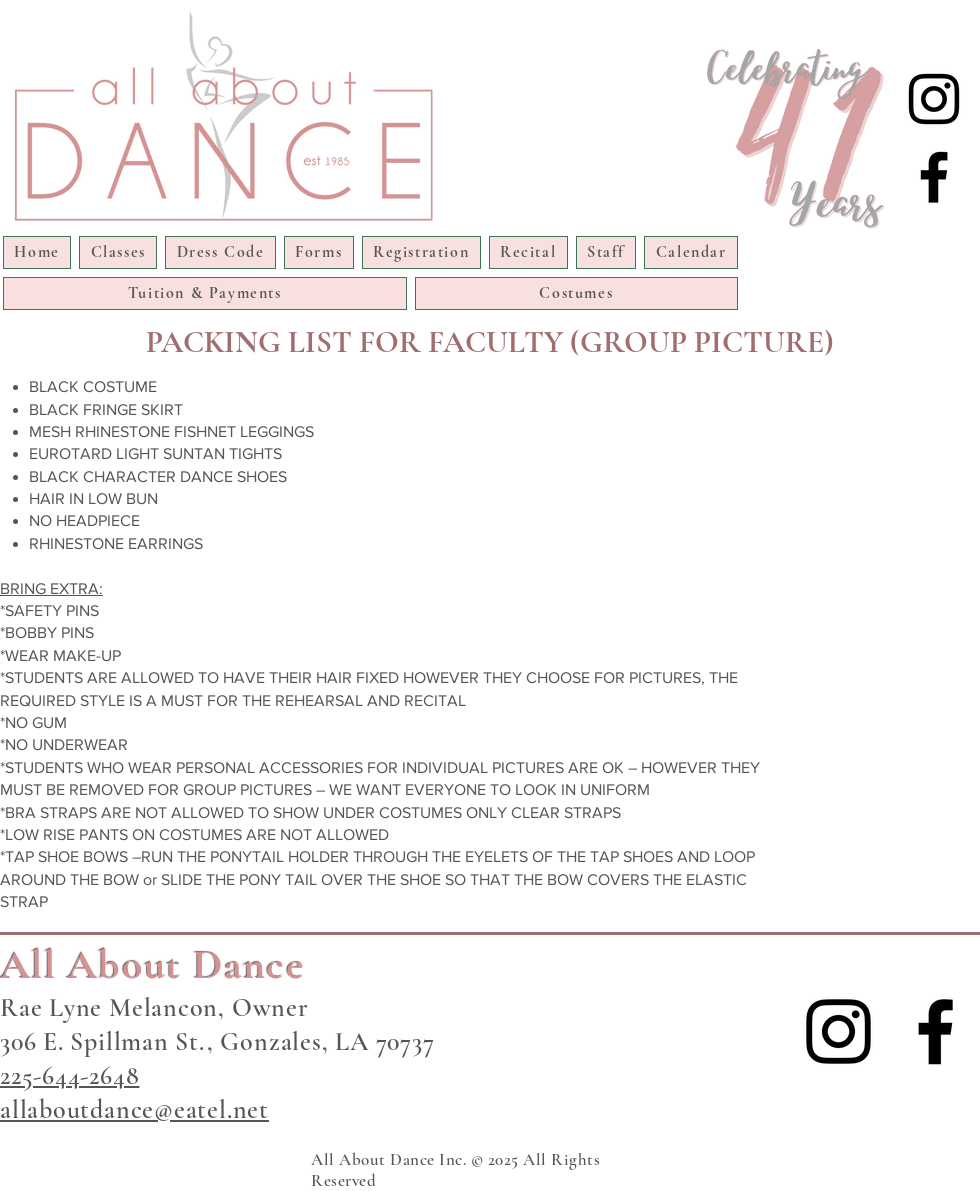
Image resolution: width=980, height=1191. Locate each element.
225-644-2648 (69, 1075)
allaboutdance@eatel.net (134, 1109)
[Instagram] (934, 99)
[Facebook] (934, 177)
